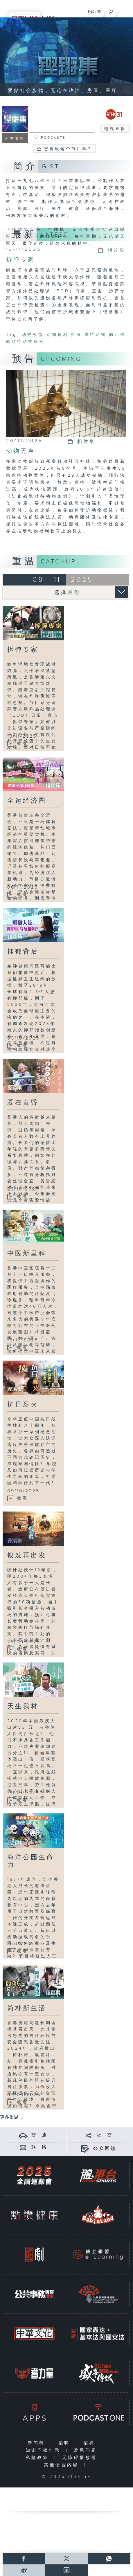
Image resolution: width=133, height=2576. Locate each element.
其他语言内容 (62, 2464)
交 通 (39, 2135)
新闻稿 (38, 2443)
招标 (90, 2443)
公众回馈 (104, 2148)
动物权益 (33, 334)
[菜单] (125, 10)
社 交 (105, 2135)
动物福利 (57, 334)
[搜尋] (111, 10)
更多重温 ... (11, 2117)
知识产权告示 (44, 2450)
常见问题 (87, 2450)
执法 (76, 334)
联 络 (39, 2147)
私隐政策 (38, 2457)
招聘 (65, 2443)
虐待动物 (96, 334)
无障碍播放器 (81, 2457)
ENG (90, 12)
